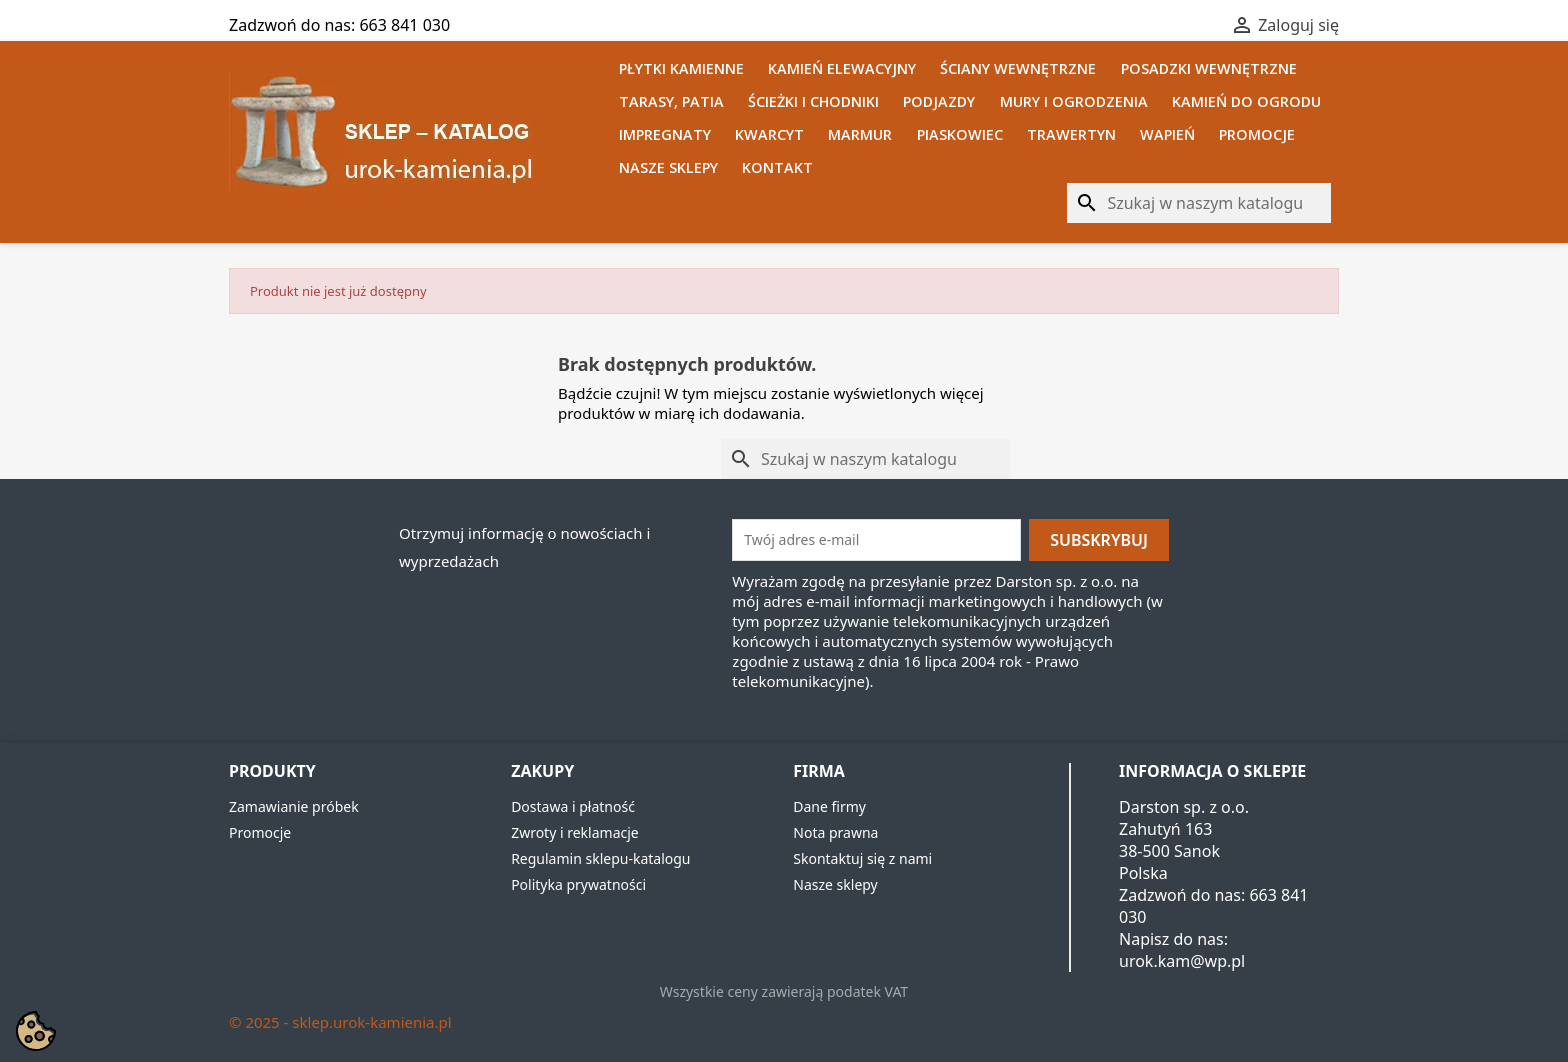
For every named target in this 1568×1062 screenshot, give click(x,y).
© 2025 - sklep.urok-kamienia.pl (340, 1022)
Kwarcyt (769, 134)
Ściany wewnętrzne (1018, 68)
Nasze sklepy (668, 167)
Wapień (1167, 134)
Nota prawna (835, 832)
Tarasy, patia (671, 101)
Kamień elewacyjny (842, 68)
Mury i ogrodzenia (1074, 101)
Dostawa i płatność (573, 806)
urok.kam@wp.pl (1182, 961)
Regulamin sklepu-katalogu (600, 858)
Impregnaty (665, 134)
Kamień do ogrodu (1246, 101)
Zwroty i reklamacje (575, 832)
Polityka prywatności (578, 884)
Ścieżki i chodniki (813, 101)
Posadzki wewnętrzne (1209, 68)
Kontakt (777, 167)
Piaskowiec (960, 134)
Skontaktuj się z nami (862, 858)
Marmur (860, 134)
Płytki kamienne (681, 68)
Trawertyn (1071, 134)
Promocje (1257, 134)
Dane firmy (829, 806)
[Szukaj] (1199, 203)
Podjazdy (939, 101)
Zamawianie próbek (294, 806)
